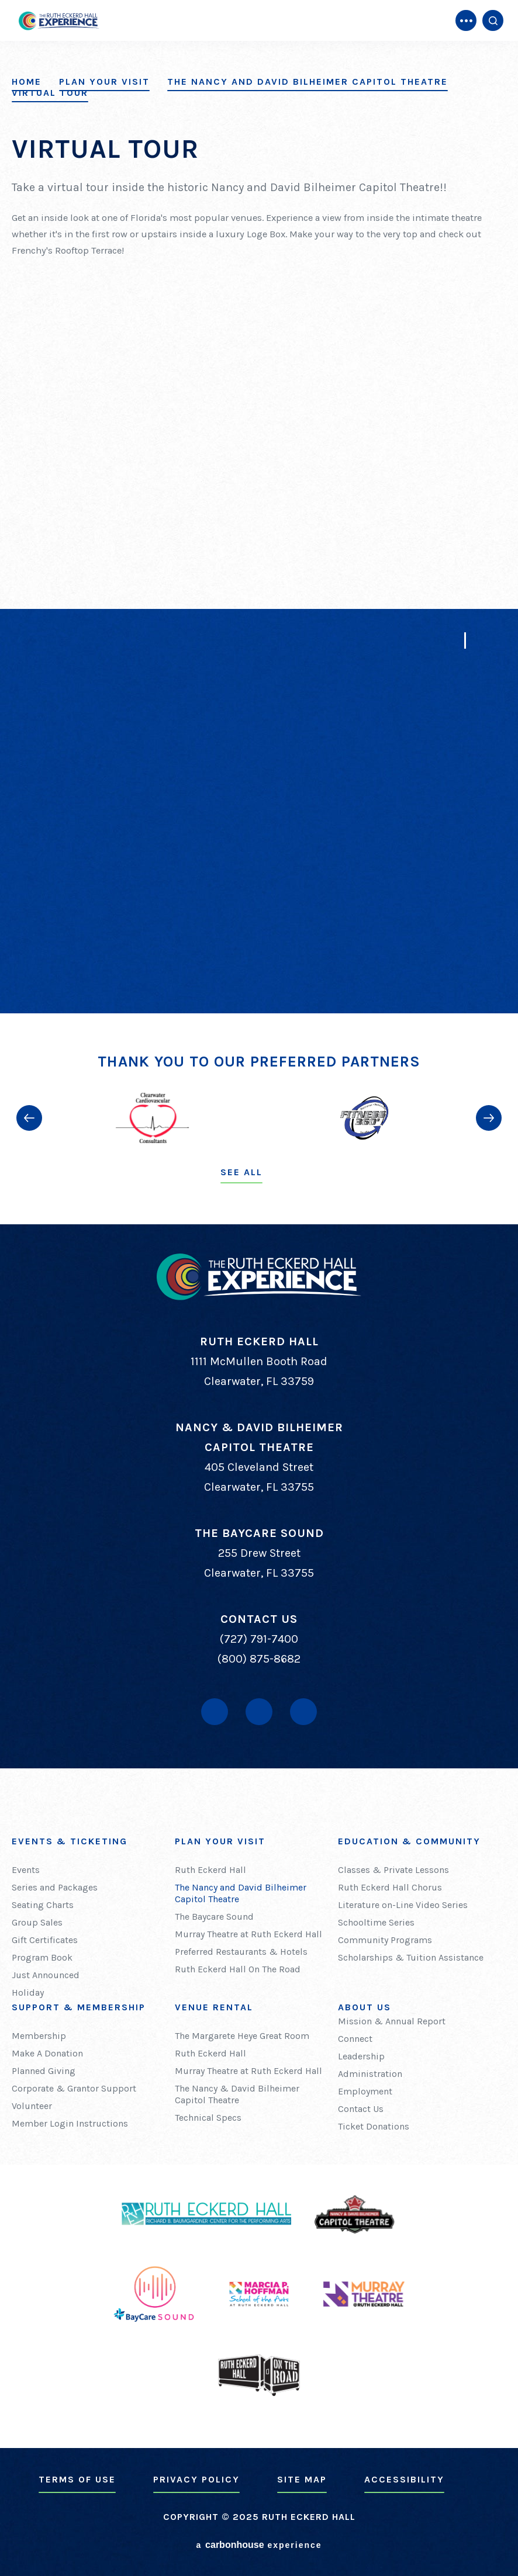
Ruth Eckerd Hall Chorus (390, 1887)
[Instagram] (303, 1711)
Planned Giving (43, 2070)
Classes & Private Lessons (393, 1869)
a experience (259, 2545)
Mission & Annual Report (392, 2021)
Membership (39, 2035)
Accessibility (404, 2479)
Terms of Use (77, 2479)
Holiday (28, 1992)
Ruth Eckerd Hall (210, 1869)
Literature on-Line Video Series (403, 1904)
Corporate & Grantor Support (74, 2088)
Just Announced (46, 1975)
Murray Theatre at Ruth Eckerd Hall (248, 1934)
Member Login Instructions (70, 2123)
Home (27, 81)
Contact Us (361, 2108)
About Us (364, 2007)
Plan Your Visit (104, 81)
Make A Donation (47, 2053)
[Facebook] (214, 1711)
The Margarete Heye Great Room (242, 2035)
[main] (259, 506)
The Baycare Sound (214, 1916)
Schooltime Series (376, 1922)
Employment (365, 2091)
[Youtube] (259, 1711)
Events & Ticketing (69, 1841)
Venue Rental (214, 2007)
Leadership (361, 2056)
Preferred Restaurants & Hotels (241, 1951)
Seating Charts (43, 1904)
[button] (29, 1118)
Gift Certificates (45, 1939)
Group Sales (37, 1922)
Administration (370, 2073)
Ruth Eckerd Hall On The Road (238, 1969)
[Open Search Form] (492, 20)
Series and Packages (55, 1887)
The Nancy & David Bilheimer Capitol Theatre (237, 2094)
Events (26, 1869)
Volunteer (32, 2105)
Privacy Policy (196, 2479)
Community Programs (385, 1939)
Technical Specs (208, 2117)
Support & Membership (79, 2007)
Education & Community (409, 1841)
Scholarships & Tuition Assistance (411, 1957)
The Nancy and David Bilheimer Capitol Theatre (307, 81)
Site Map (302, 2479)
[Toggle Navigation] (465, 20)
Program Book (42, 1957)
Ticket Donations (373, 2126)
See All (241, 1172)
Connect (355, 2038)
